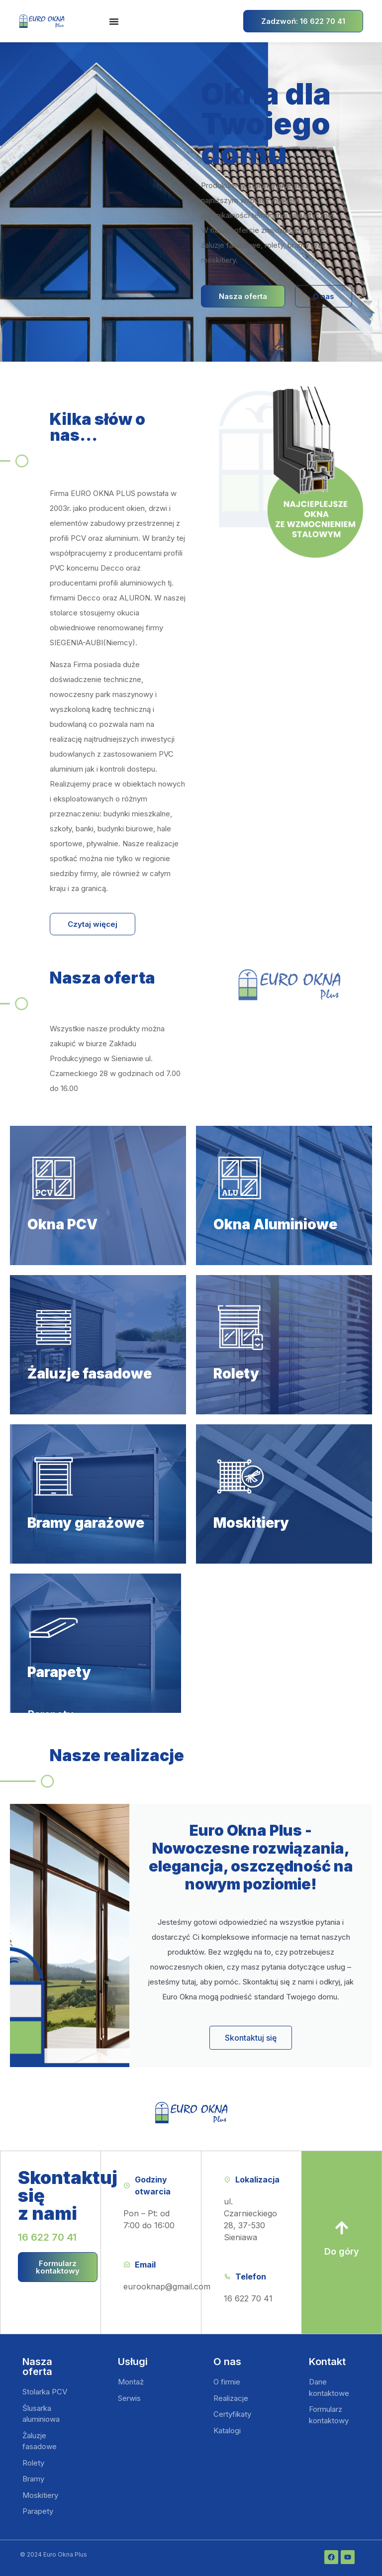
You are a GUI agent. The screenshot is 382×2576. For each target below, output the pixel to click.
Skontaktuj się (251, 2038)
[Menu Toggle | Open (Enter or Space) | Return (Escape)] (114, 21)
